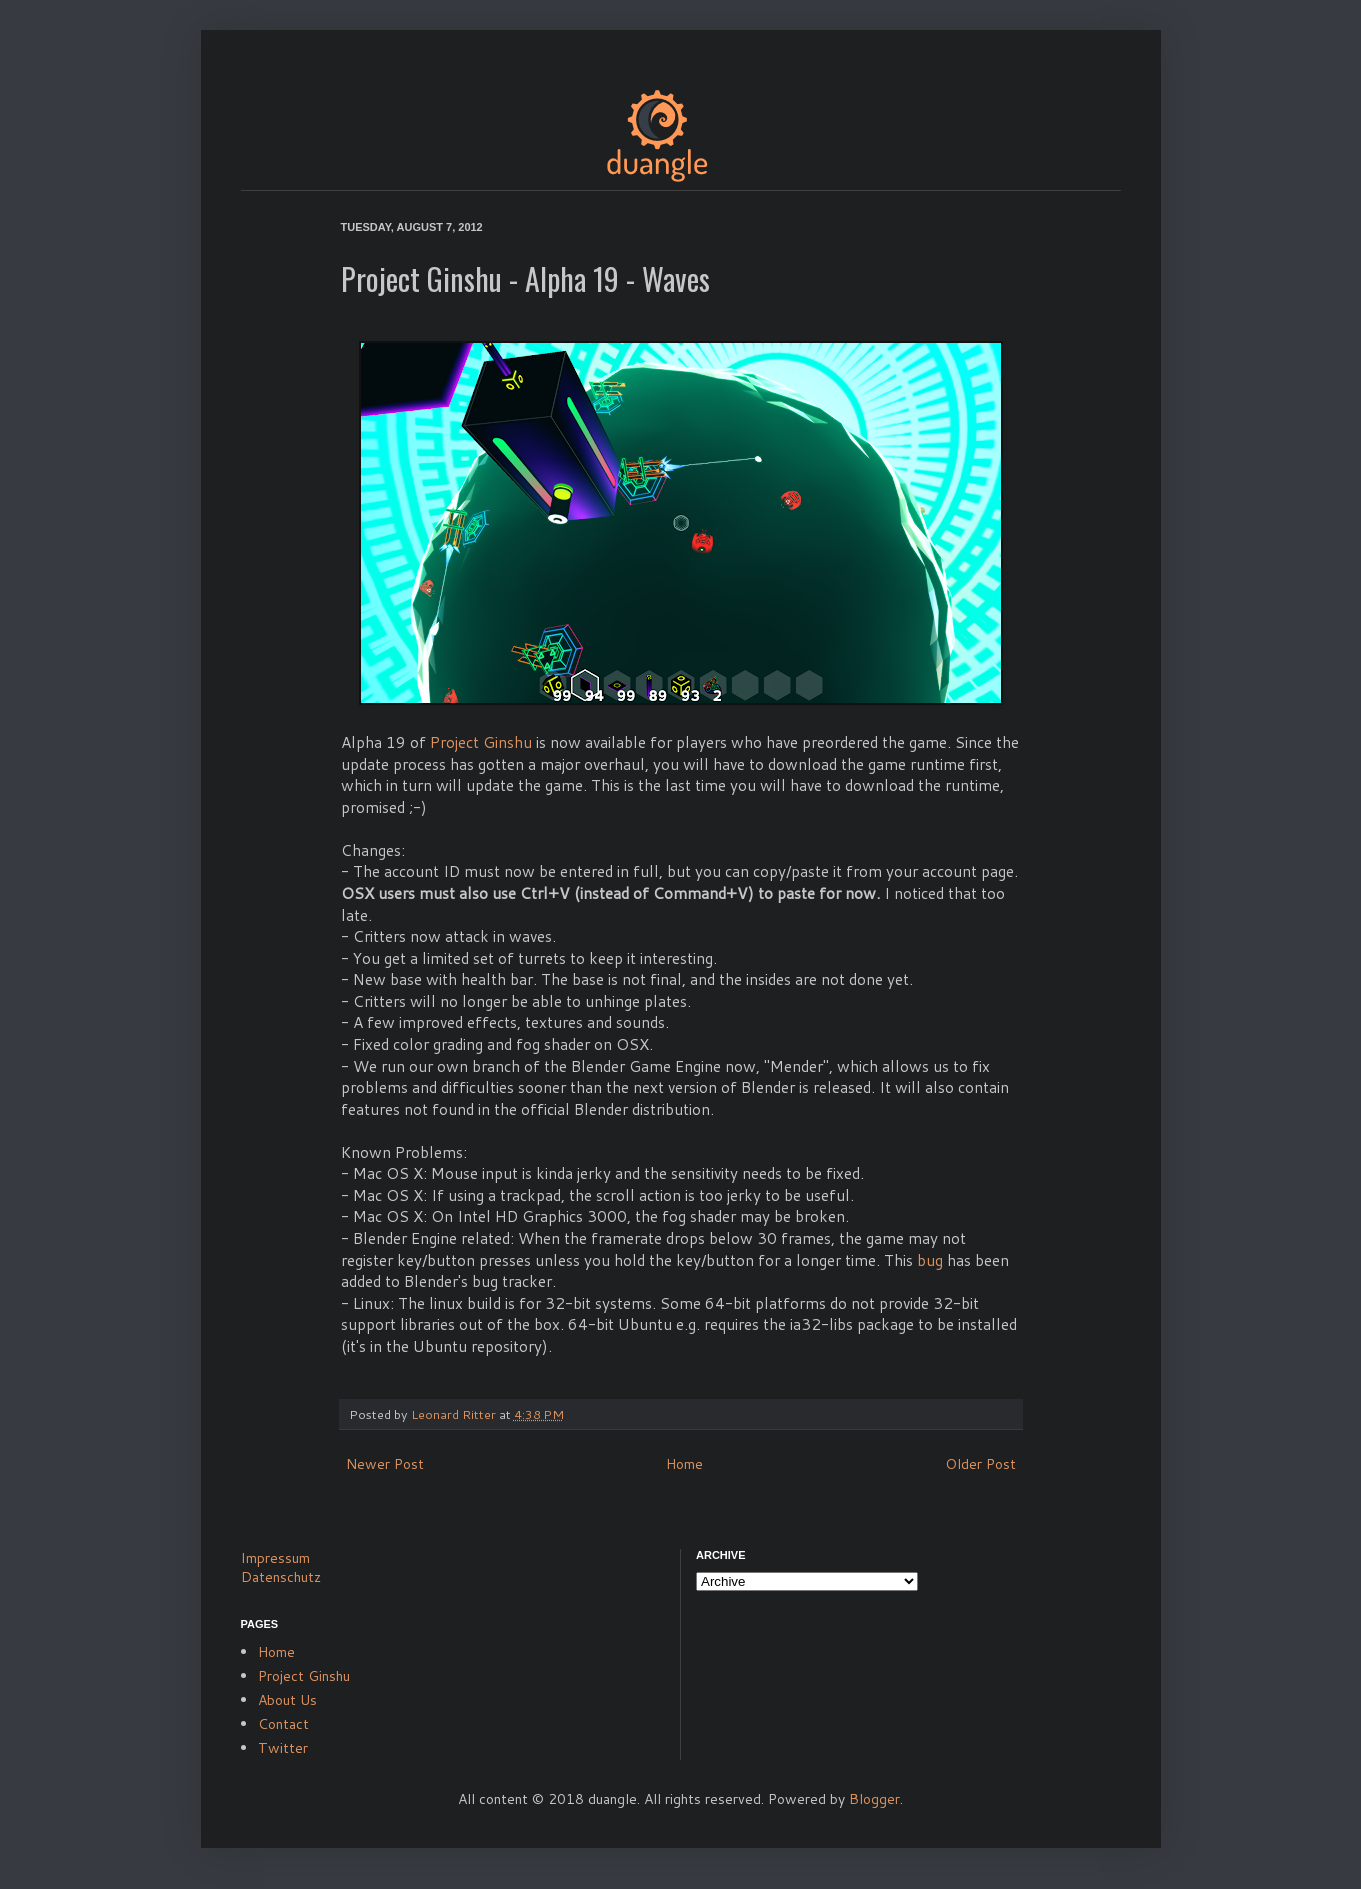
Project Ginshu (481, 742)
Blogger (874, 1799)
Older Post (980, 1464)
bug (930, 1260)
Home (684, 1464)
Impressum (275, 1558)
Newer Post (385, 1464)
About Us (287, 1700)
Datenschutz (281, 1577)
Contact (283, 1724)
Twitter (283, 1748)
